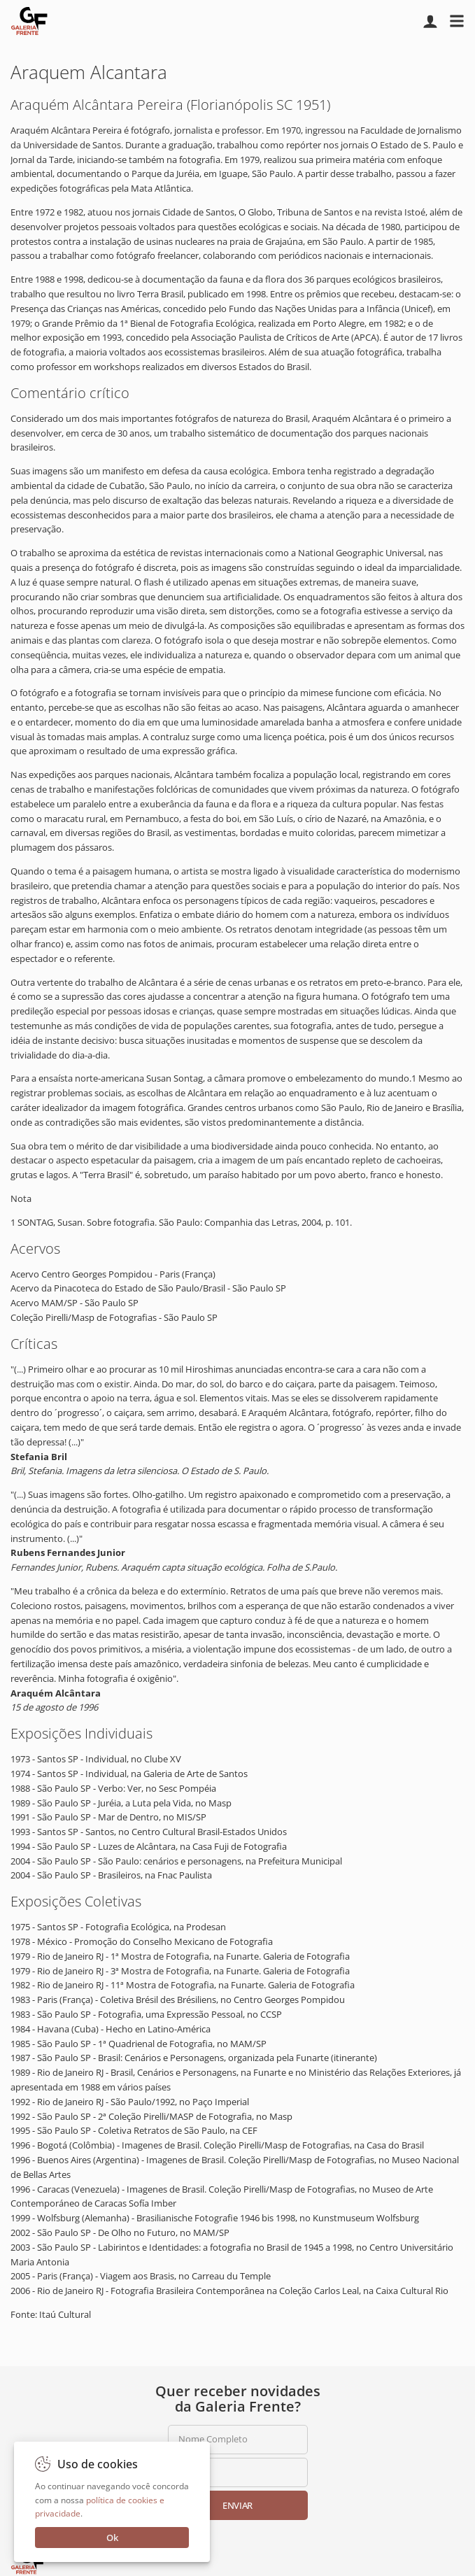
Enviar (237, 2505)
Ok (112, 2537)
